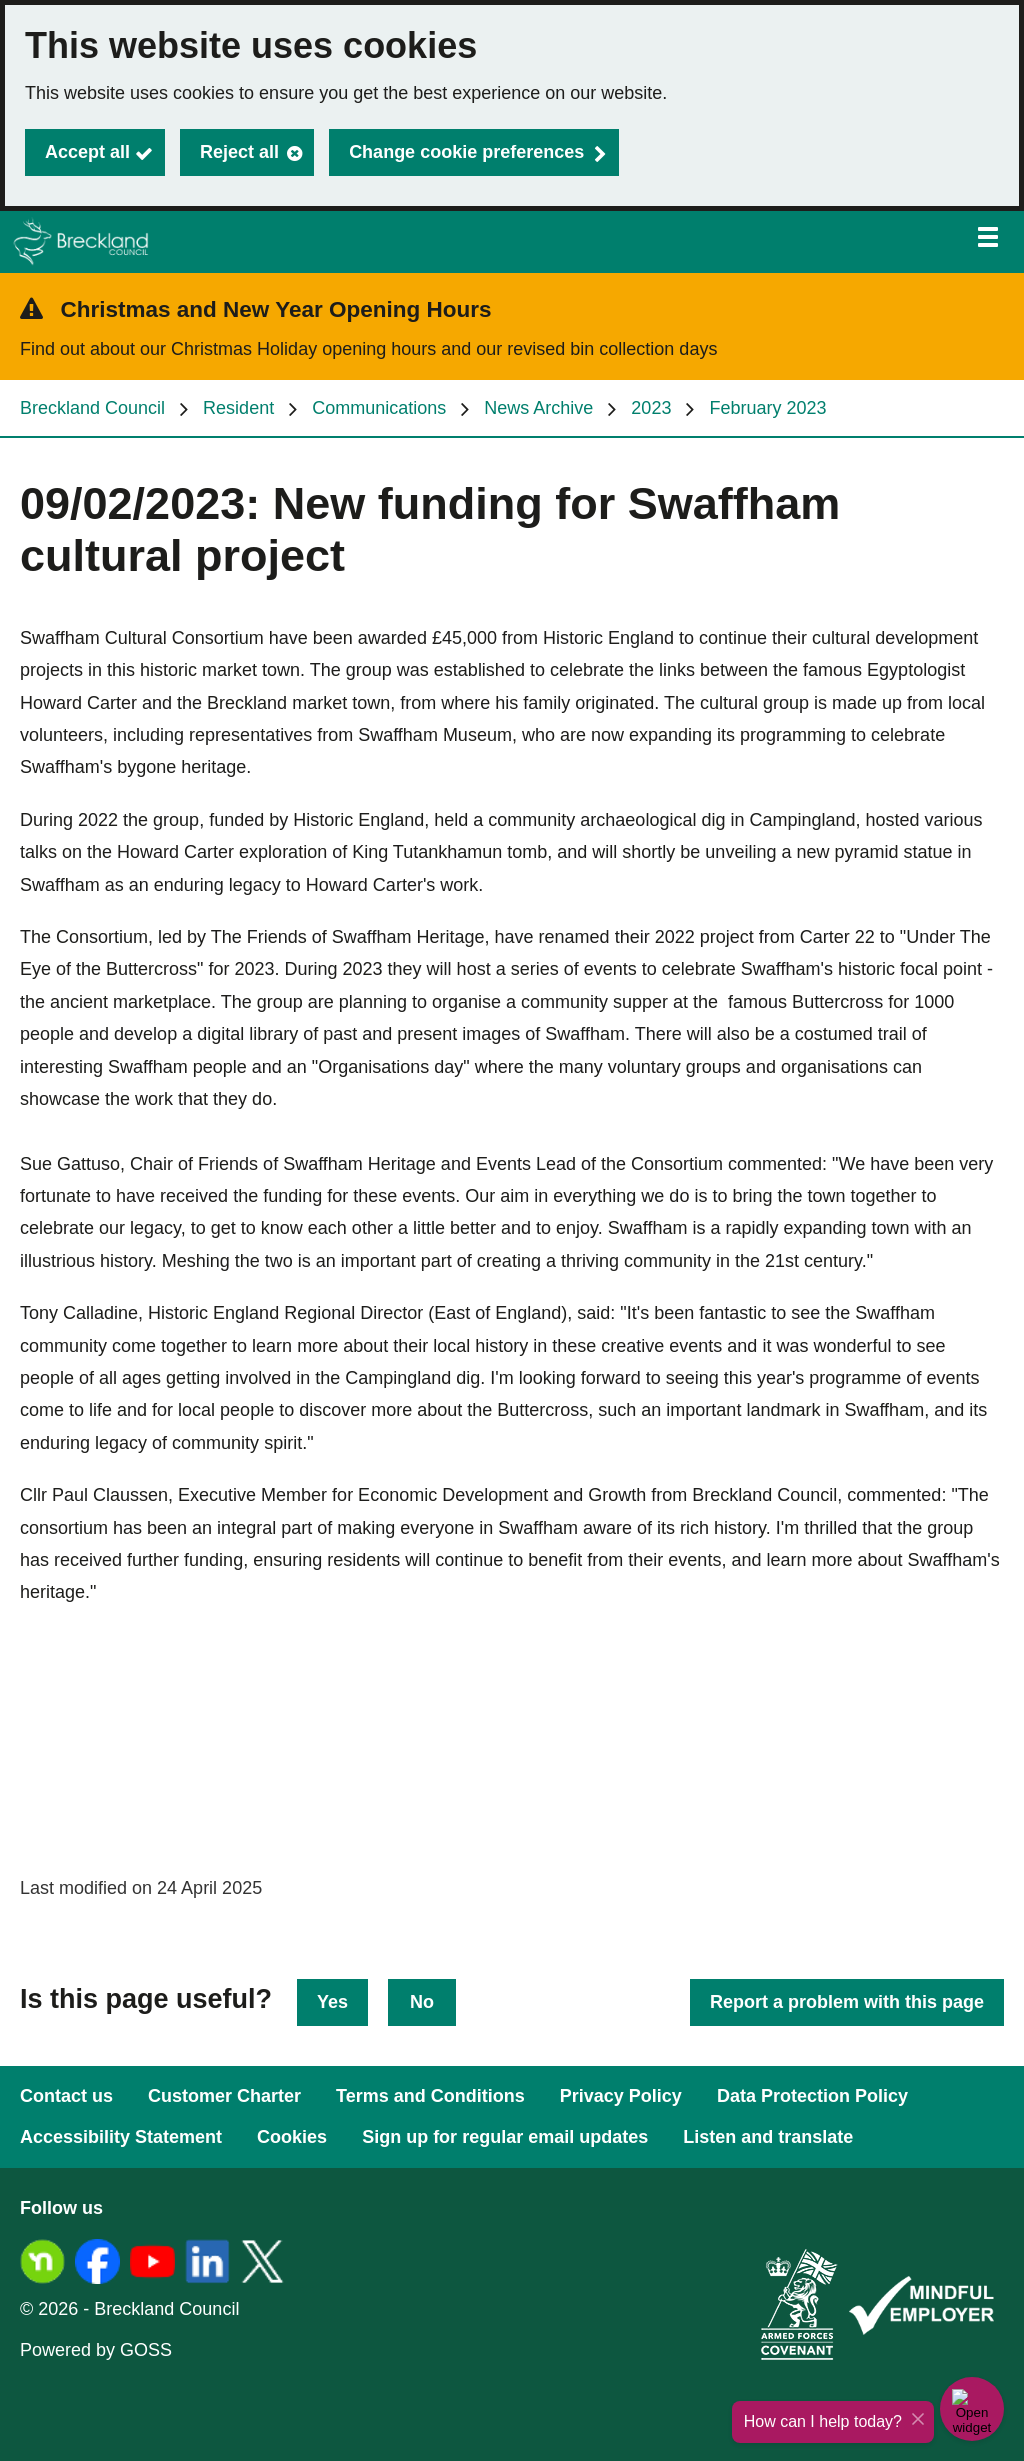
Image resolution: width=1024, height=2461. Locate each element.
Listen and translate (768, 2137)
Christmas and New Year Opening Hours (276, 309)
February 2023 (767, 408)
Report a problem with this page (847, 2002)
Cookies (292, 2137)
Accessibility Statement (121, 2137)
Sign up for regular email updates (505, 2137)
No (422, 2002)
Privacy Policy (621, 2096)
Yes (332, 2002)
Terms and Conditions (430, 2096)
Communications (379, 408)
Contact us (66, 2096)
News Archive (538, 408)
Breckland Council (92, 408)
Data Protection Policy (812, 2096)
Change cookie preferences (466, 152)
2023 (651, 408)
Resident (238, 408)
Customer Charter (224, 2096)
